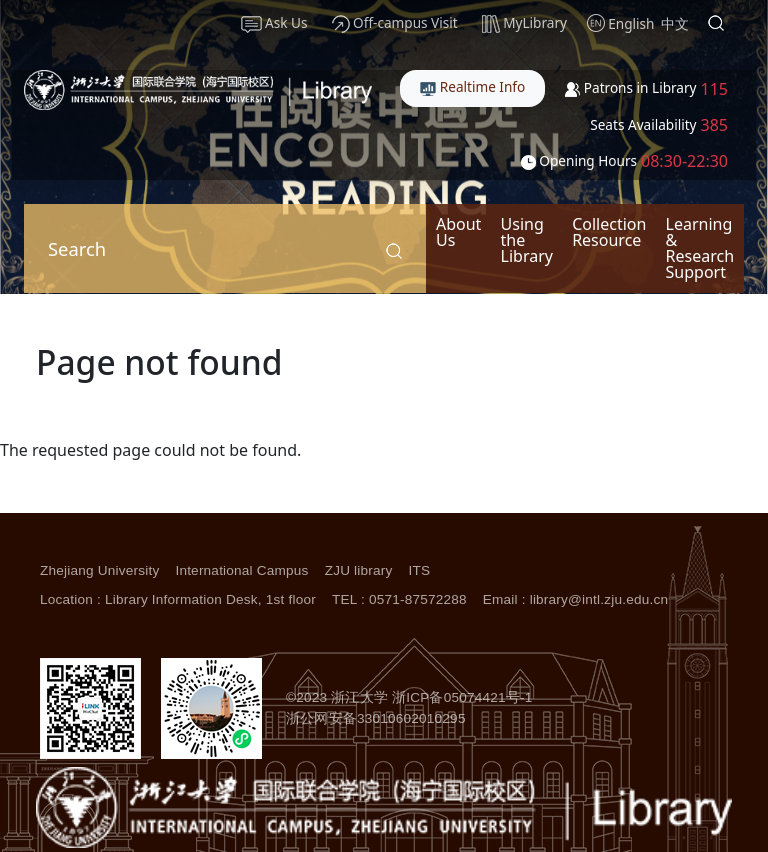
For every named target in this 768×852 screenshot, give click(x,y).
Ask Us (274, 23)
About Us (458, 232)
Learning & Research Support (700, 248)
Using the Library (527, 240)
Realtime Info (472, 86)
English (631, 23)
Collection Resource (609, 232)
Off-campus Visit (395, 23)
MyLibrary (524, 23)
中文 (675, 23)
